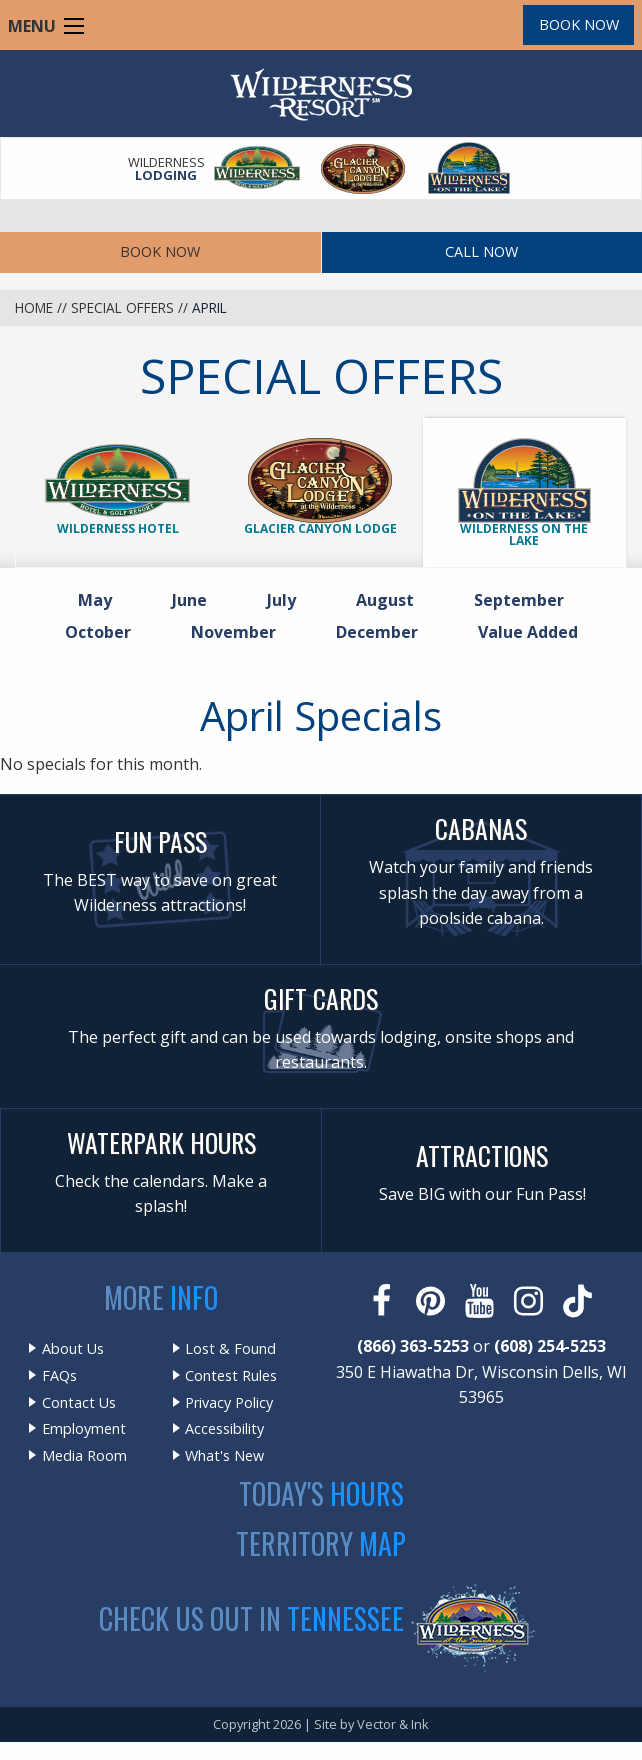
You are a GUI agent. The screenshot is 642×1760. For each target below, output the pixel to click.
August (391, 599)
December (383, 631)
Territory (321, 1543)
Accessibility (224, 1429)
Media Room (84, 1456)
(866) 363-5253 (413, 1346)
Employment (84, 1429)
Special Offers (122, 307)
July (287, 599)
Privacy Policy (229, 1403)
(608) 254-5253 (550, 1346)
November (239, 631)
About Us (73, 1349)
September (525, 599)
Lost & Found (230, 1349)
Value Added (528, 632)
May (101, 599)
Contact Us (79, 1403)
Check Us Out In (251, 1618)
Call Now (481, 251)
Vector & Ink (393, 1724)
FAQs (59, 1376)
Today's (321, 1493)
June (195, 599)
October (104, 631)
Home (34, 307)
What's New (224, 1456)
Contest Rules (231, 1376)
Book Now (579, 24)
